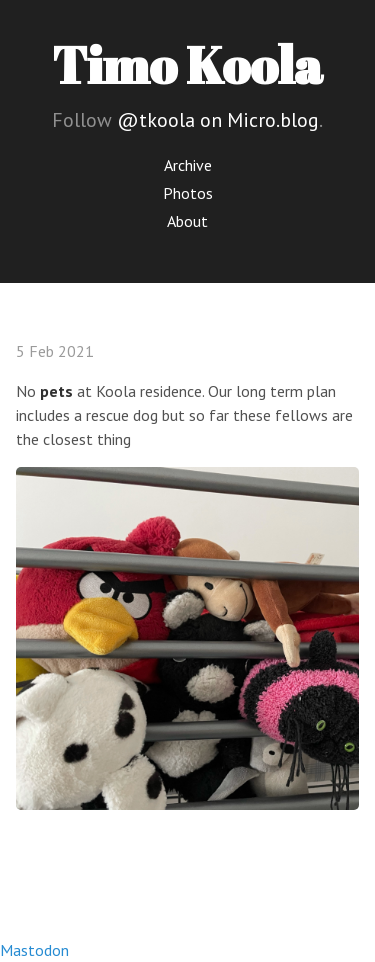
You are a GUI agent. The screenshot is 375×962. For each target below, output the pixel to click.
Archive (188, 165)
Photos (188, 193)
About (187, 221)
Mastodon (34, 950)
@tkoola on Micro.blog (218, 120)
